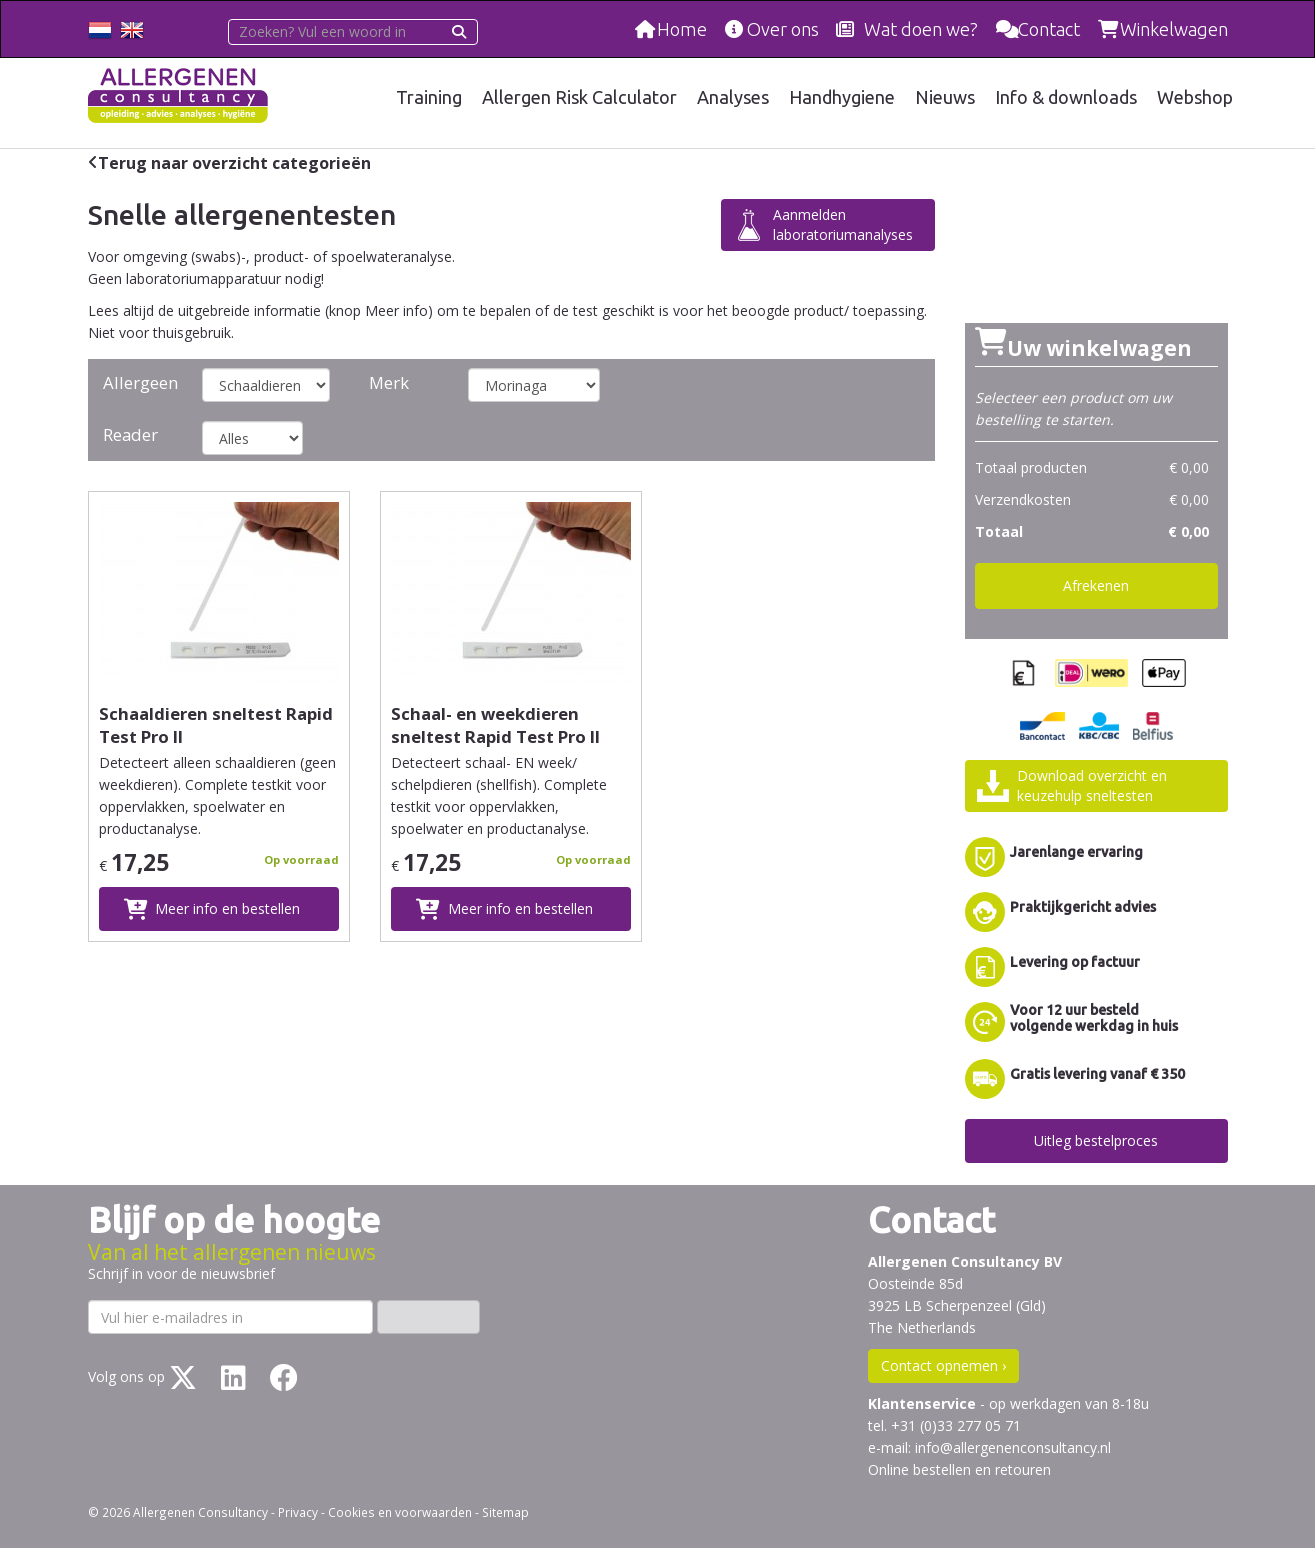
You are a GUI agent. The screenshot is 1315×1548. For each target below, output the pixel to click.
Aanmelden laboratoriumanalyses (843, 224)
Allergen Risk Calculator (579, 97)
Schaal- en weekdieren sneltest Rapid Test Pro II (495, 725)
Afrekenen (1096, 585)
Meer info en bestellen (227, 908)
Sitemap (505, 1512)
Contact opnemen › (943, 1365)
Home (682, 29)
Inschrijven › (428, 1316)
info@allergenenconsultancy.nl (1013, 1447)
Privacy (298, 1512)
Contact (1049, 29)
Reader (130, 435)
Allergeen (140, 383)
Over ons (783, 29)
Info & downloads (1066, 97)
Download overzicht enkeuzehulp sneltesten (1092, 785)
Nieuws (945, 97)
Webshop (1195, 97)
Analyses (733, 97)
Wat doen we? (921, 29)
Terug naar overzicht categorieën (234, 163)
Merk (389, 383)
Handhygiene (842, 97)
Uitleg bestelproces (1096, 1140)
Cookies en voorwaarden (400, 1512)
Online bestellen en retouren (959, 1469)
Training (429, 97)
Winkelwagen (1174, 29)
